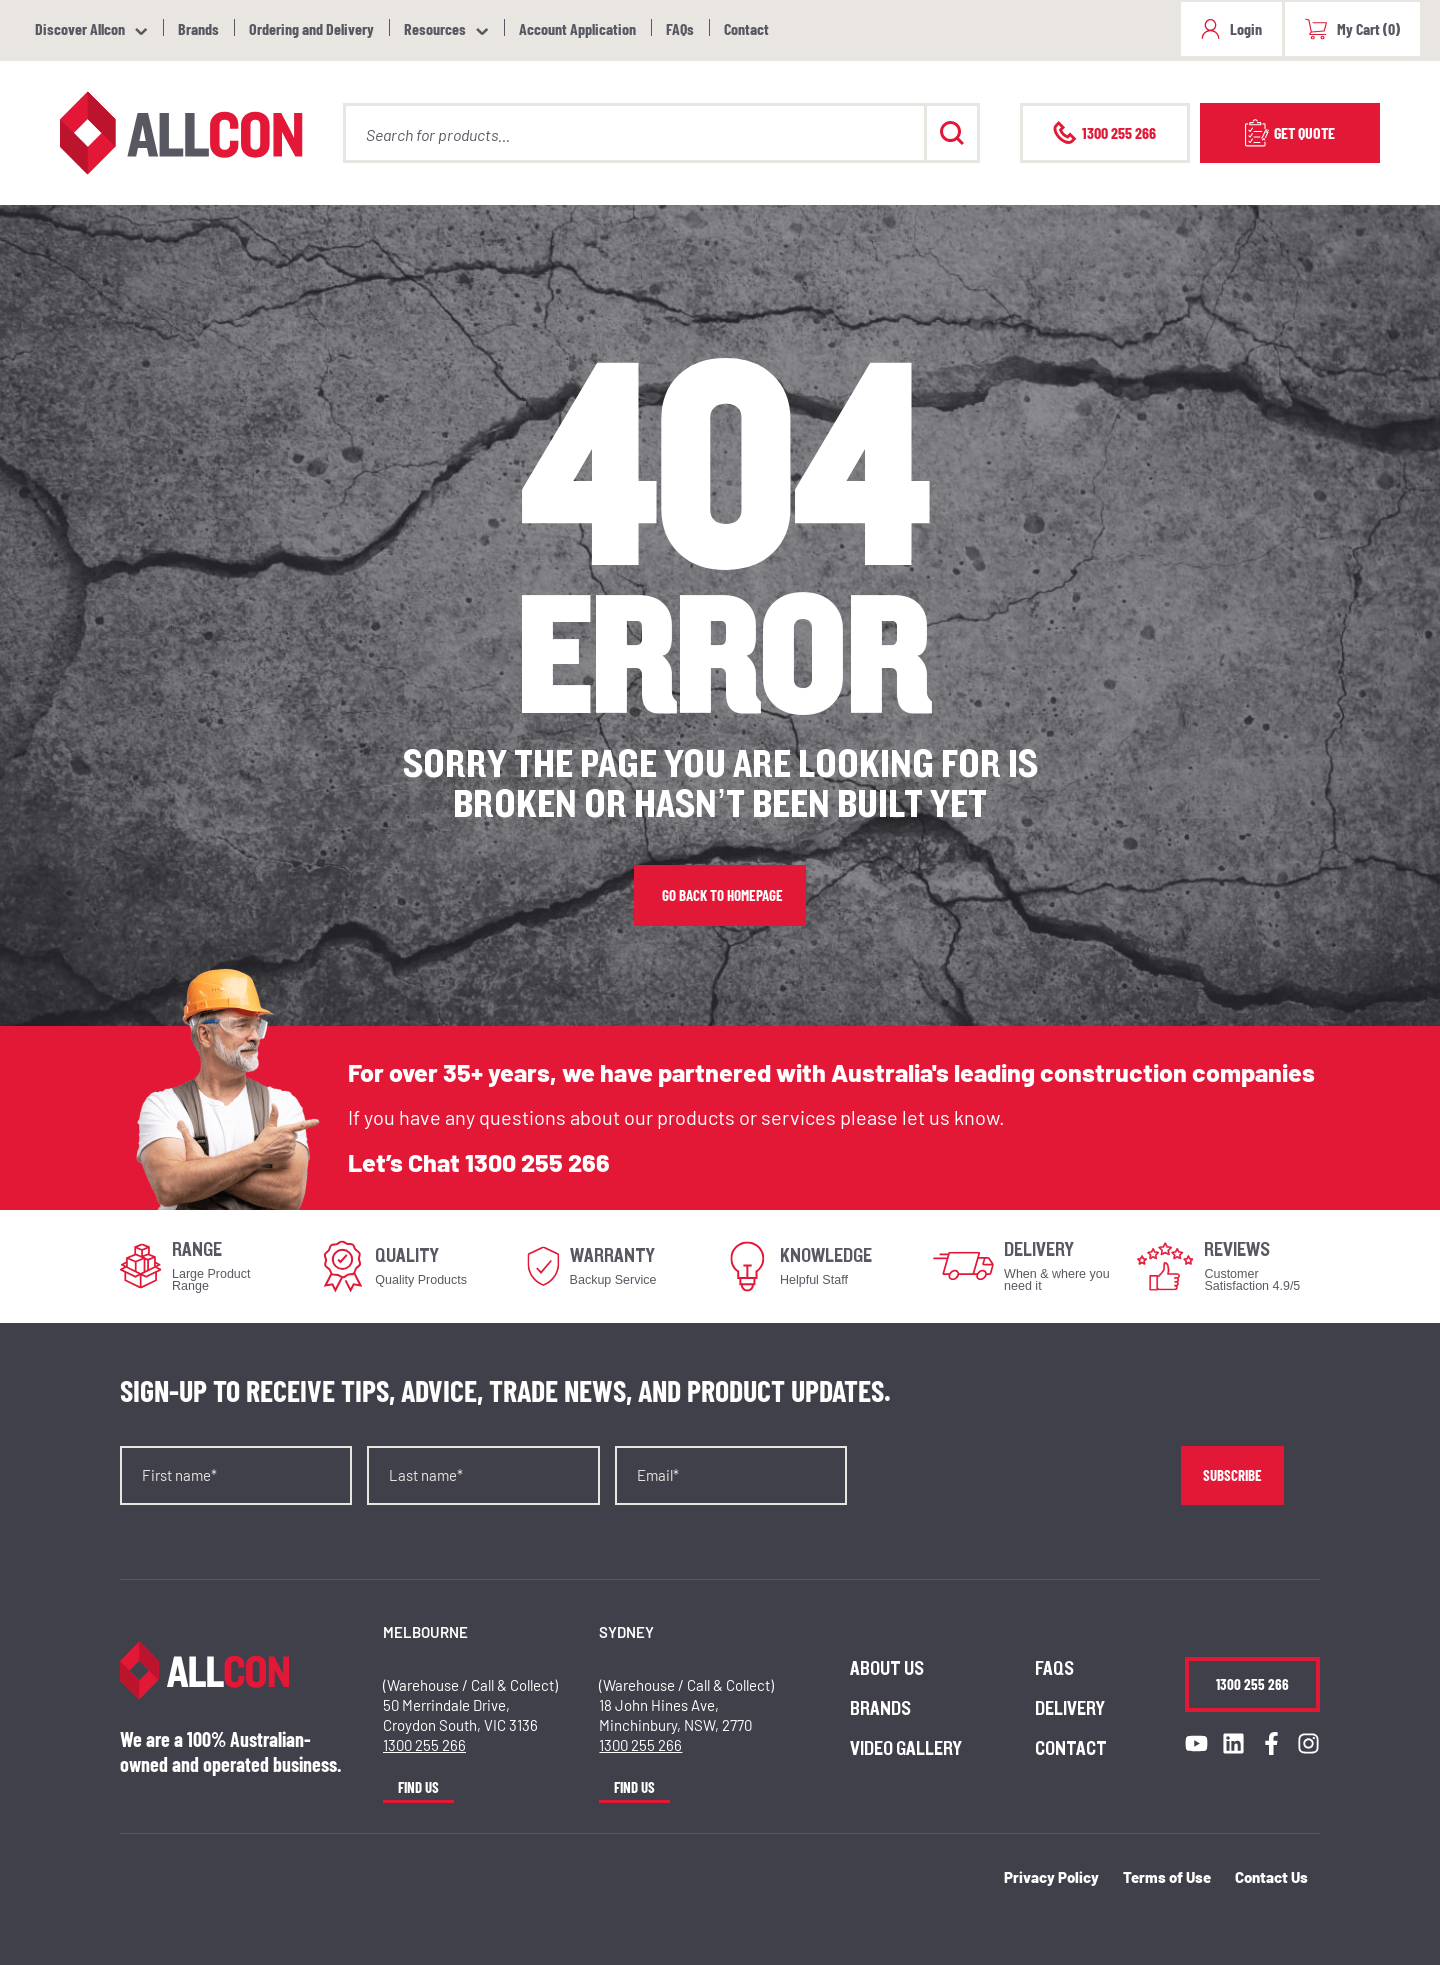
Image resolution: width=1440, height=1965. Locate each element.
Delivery (1070, 1709)
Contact (746, 28)
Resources (435, 28)
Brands (198, 28)
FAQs (680, 28)
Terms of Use (1167, 1877)
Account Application (577, 28)
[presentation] (1014, 1485)
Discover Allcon (80, 28)
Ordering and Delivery (311, 28)
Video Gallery (906, 1749)
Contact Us (1271, 1877)
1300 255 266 (537, 1162)
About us (887, 1669)
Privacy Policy (1051, 1877)
